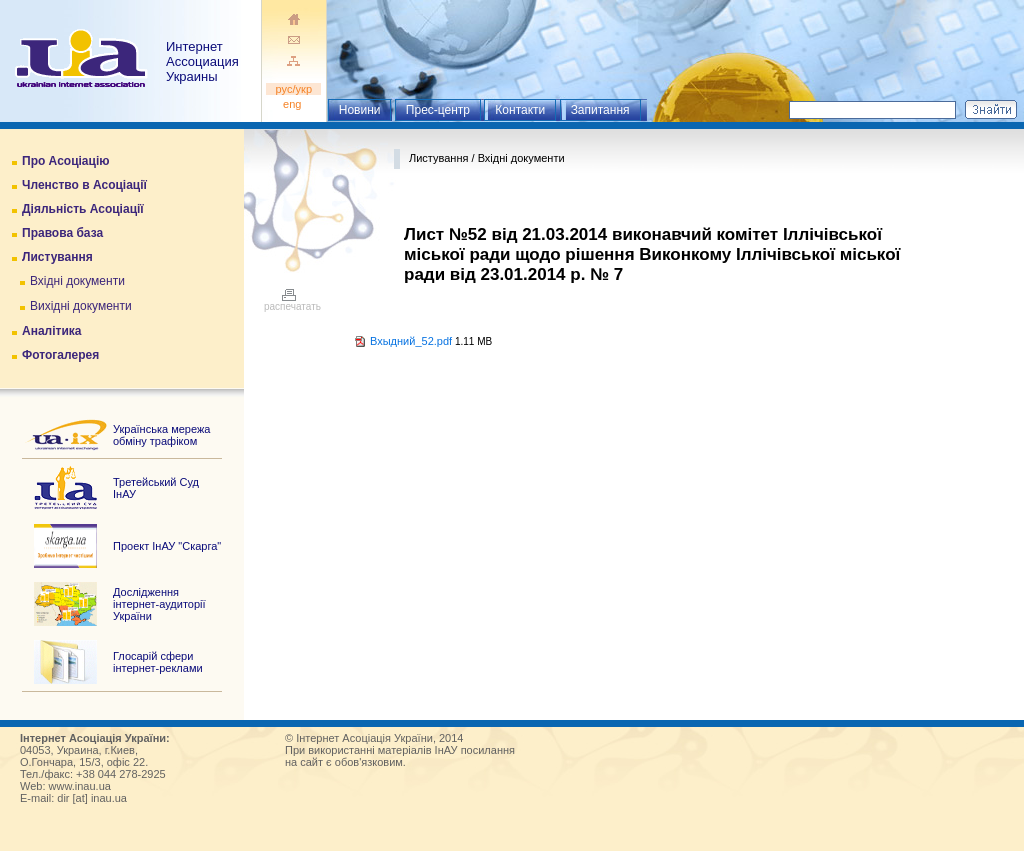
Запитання (600, 110)
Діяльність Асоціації (83, 209)
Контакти (520, 110)
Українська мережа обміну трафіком (161, 435)
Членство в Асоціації (84, 185)
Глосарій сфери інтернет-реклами (158, 662)
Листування (57, 257)
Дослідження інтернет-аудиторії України (159, 604)
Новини (360, 110)
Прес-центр (438, 110)
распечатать (292, 302)
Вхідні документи (77, 281)
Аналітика (51, 331)
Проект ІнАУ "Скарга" (167, 546)
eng (294, 104)
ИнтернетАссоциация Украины (202, 61)
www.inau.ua (80, 786)
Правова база (62, 233)
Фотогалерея (60, 355)
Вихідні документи (81, 306)
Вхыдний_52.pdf (411, 341)
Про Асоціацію (65, 161)
